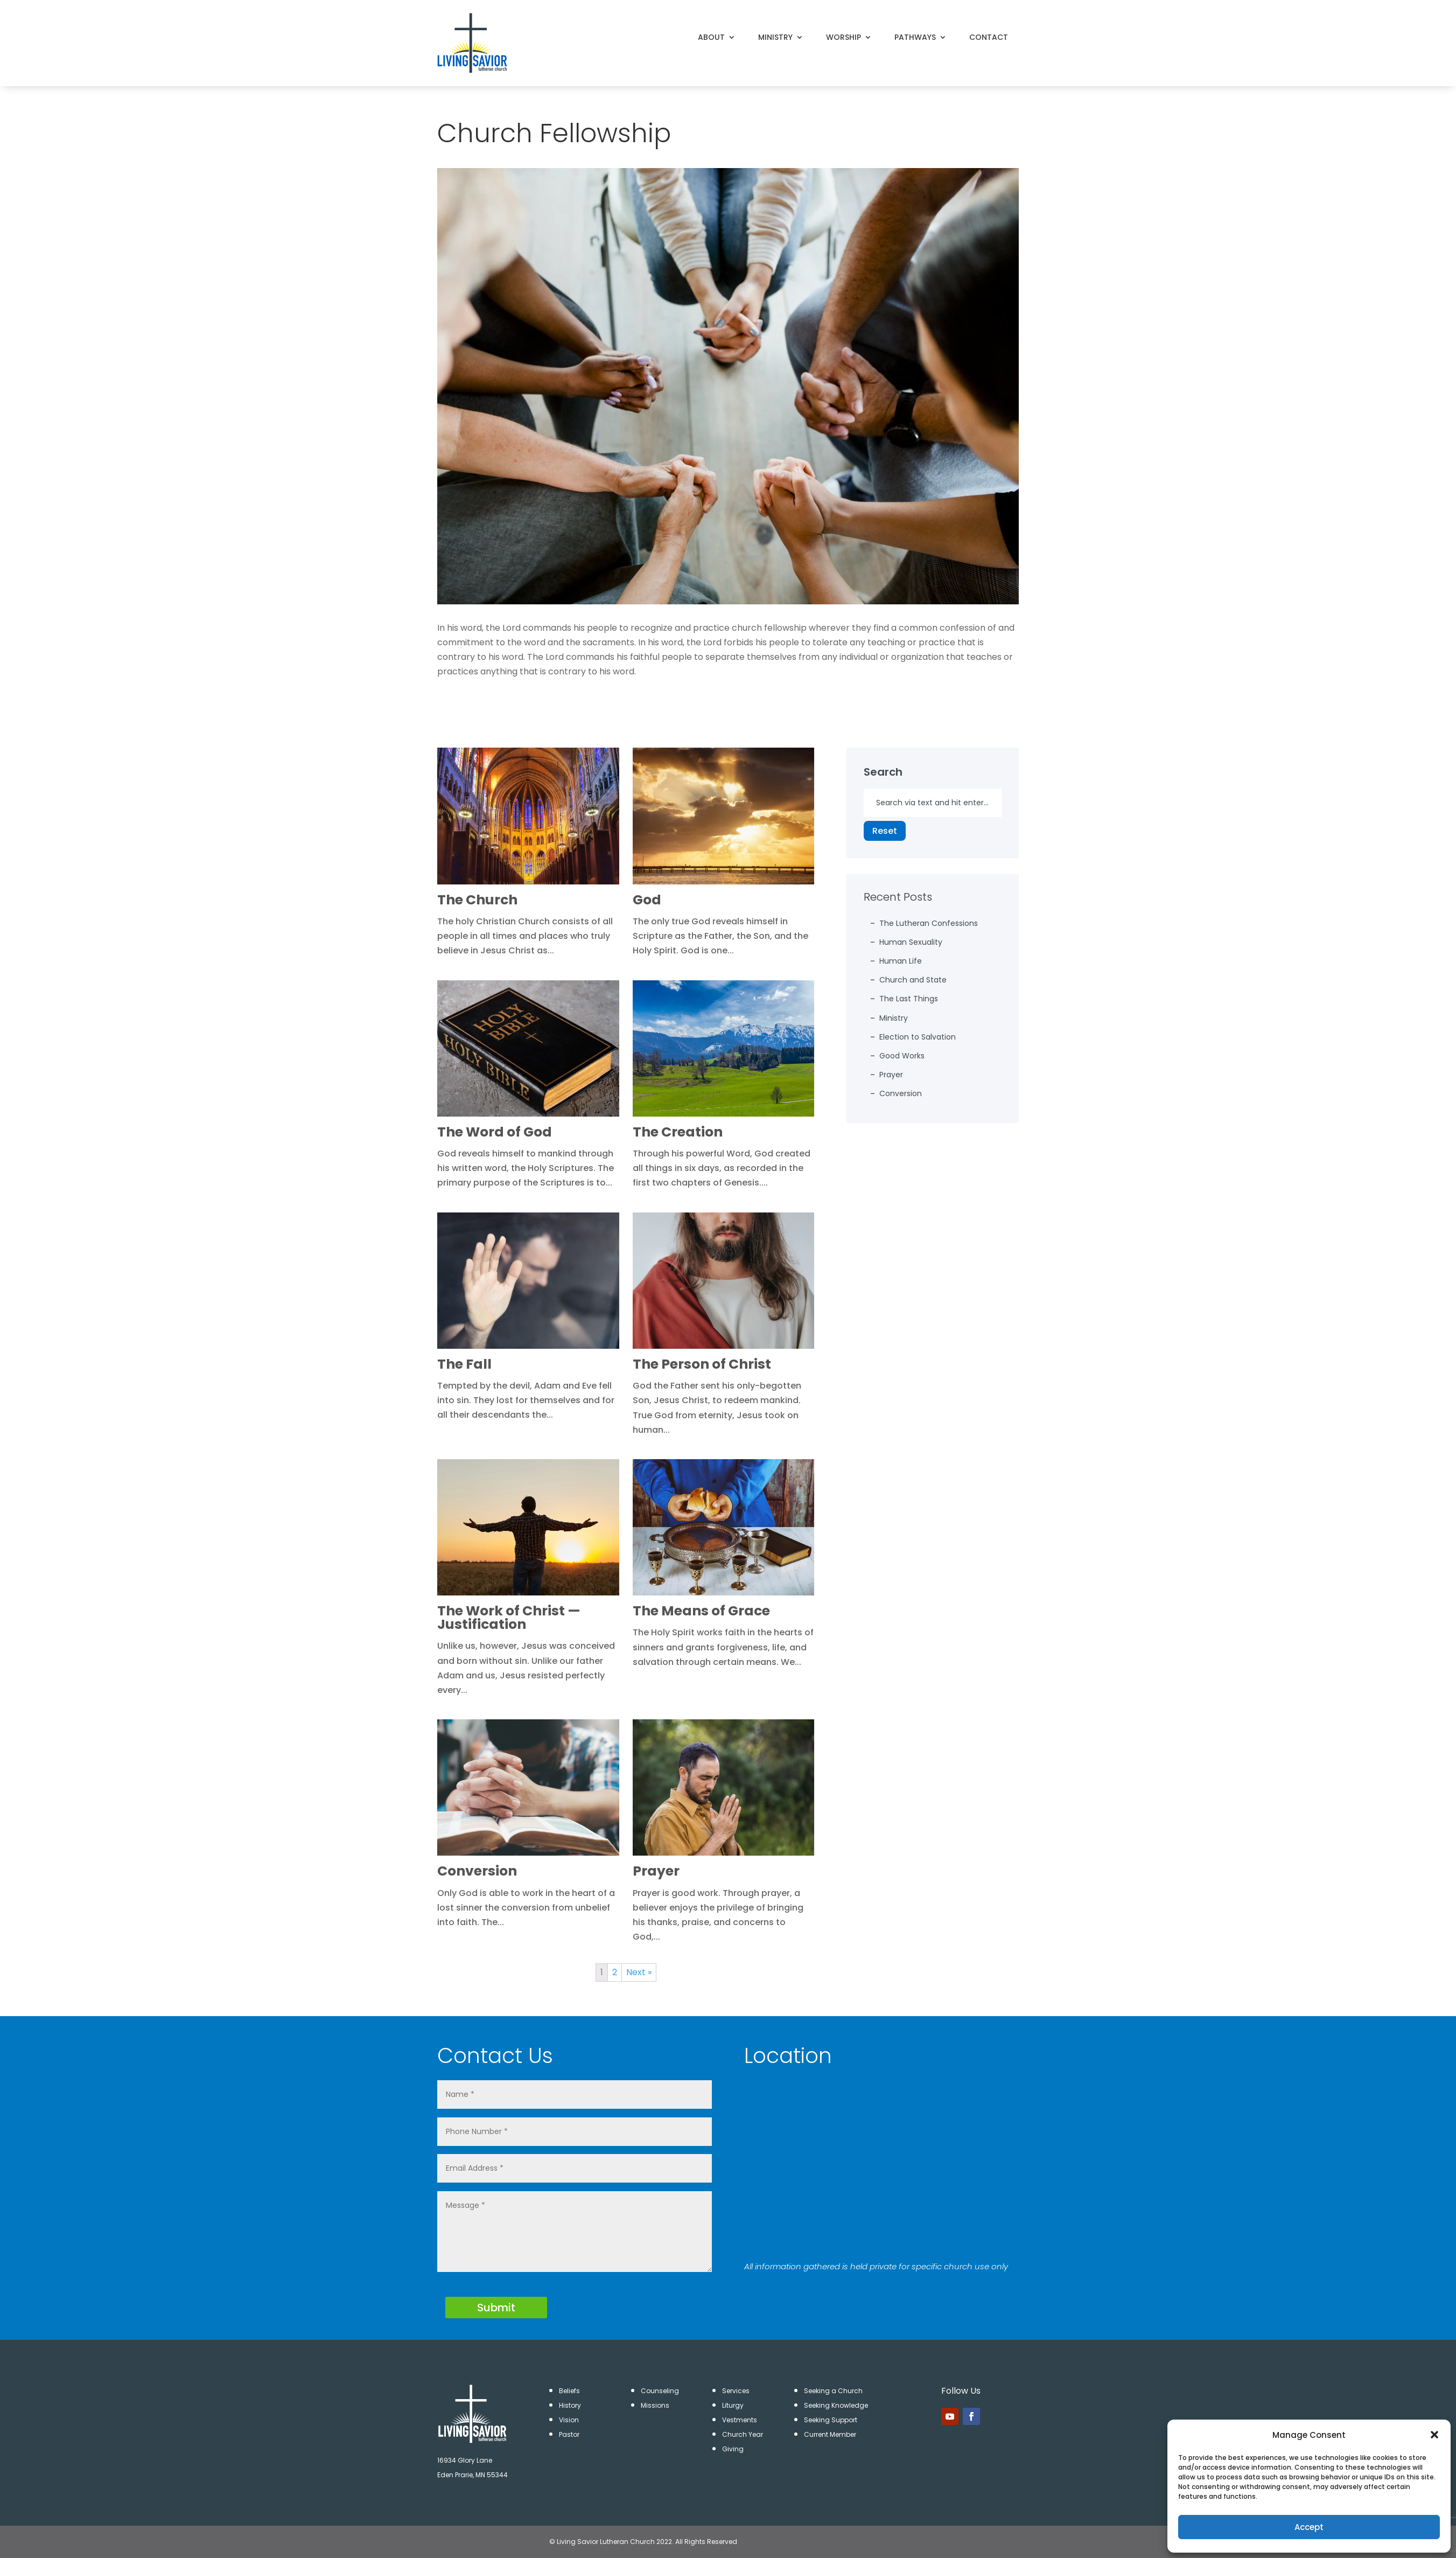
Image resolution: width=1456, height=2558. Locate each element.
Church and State (913, 979)
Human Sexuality (910, 942)
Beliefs (569, 2390)
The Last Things (908, 998)
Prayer (891, 1074)
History (570, 2405)
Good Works (902, 1055)
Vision (569, 2419)
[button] (1434, 2434)
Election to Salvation (917, 1036)
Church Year (742, 2434)
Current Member (830, 2434)
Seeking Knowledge (836, 2405)
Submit (496, 2307)
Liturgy (733, 2405)
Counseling (660, 2390)
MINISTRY (775, 36)
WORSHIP (843, 36)
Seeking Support (830, 2419)
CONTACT (988, 36)
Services (736, 2390)
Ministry (893, 1018)
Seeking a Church (833, 2390)
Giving (733, 2449)
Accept (1309, 2527)
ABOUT (711, 36)
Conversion (900, 1093)
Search (883, 771)
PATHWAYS (915, 36)
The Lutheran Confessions (928, 923)
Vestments (739, 2419)
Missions (655, 2405)
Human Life (900, 961)
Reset (884, 831)
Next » (639, 1972)
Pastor (569, 2434)
